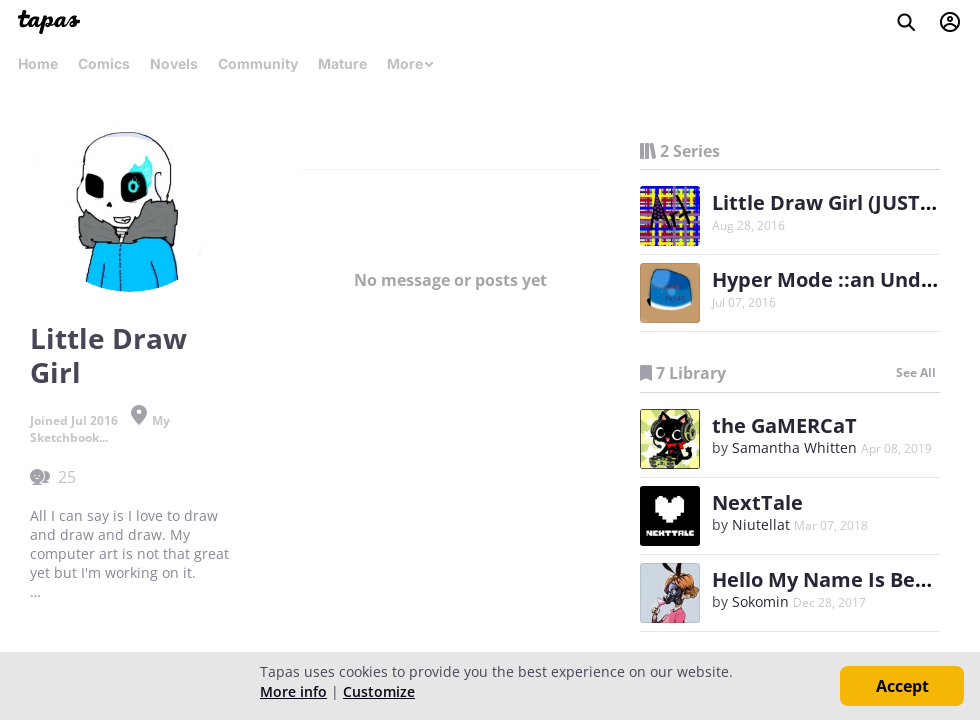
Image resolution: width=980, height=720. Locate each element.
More (411, 63)
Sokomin (760, 601)
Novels (174, 63)
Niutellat (761, 524)
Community (258, 63)
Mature (342, 63)
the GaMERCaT (784, 425)
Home (38, 63)
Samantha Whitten (794, 447)
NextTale (757, 502)
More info (293, 691)
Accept (902, 686)
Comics (104, 63)
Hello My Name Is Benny (832, 579)
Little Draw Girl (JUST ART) (841, 202)
